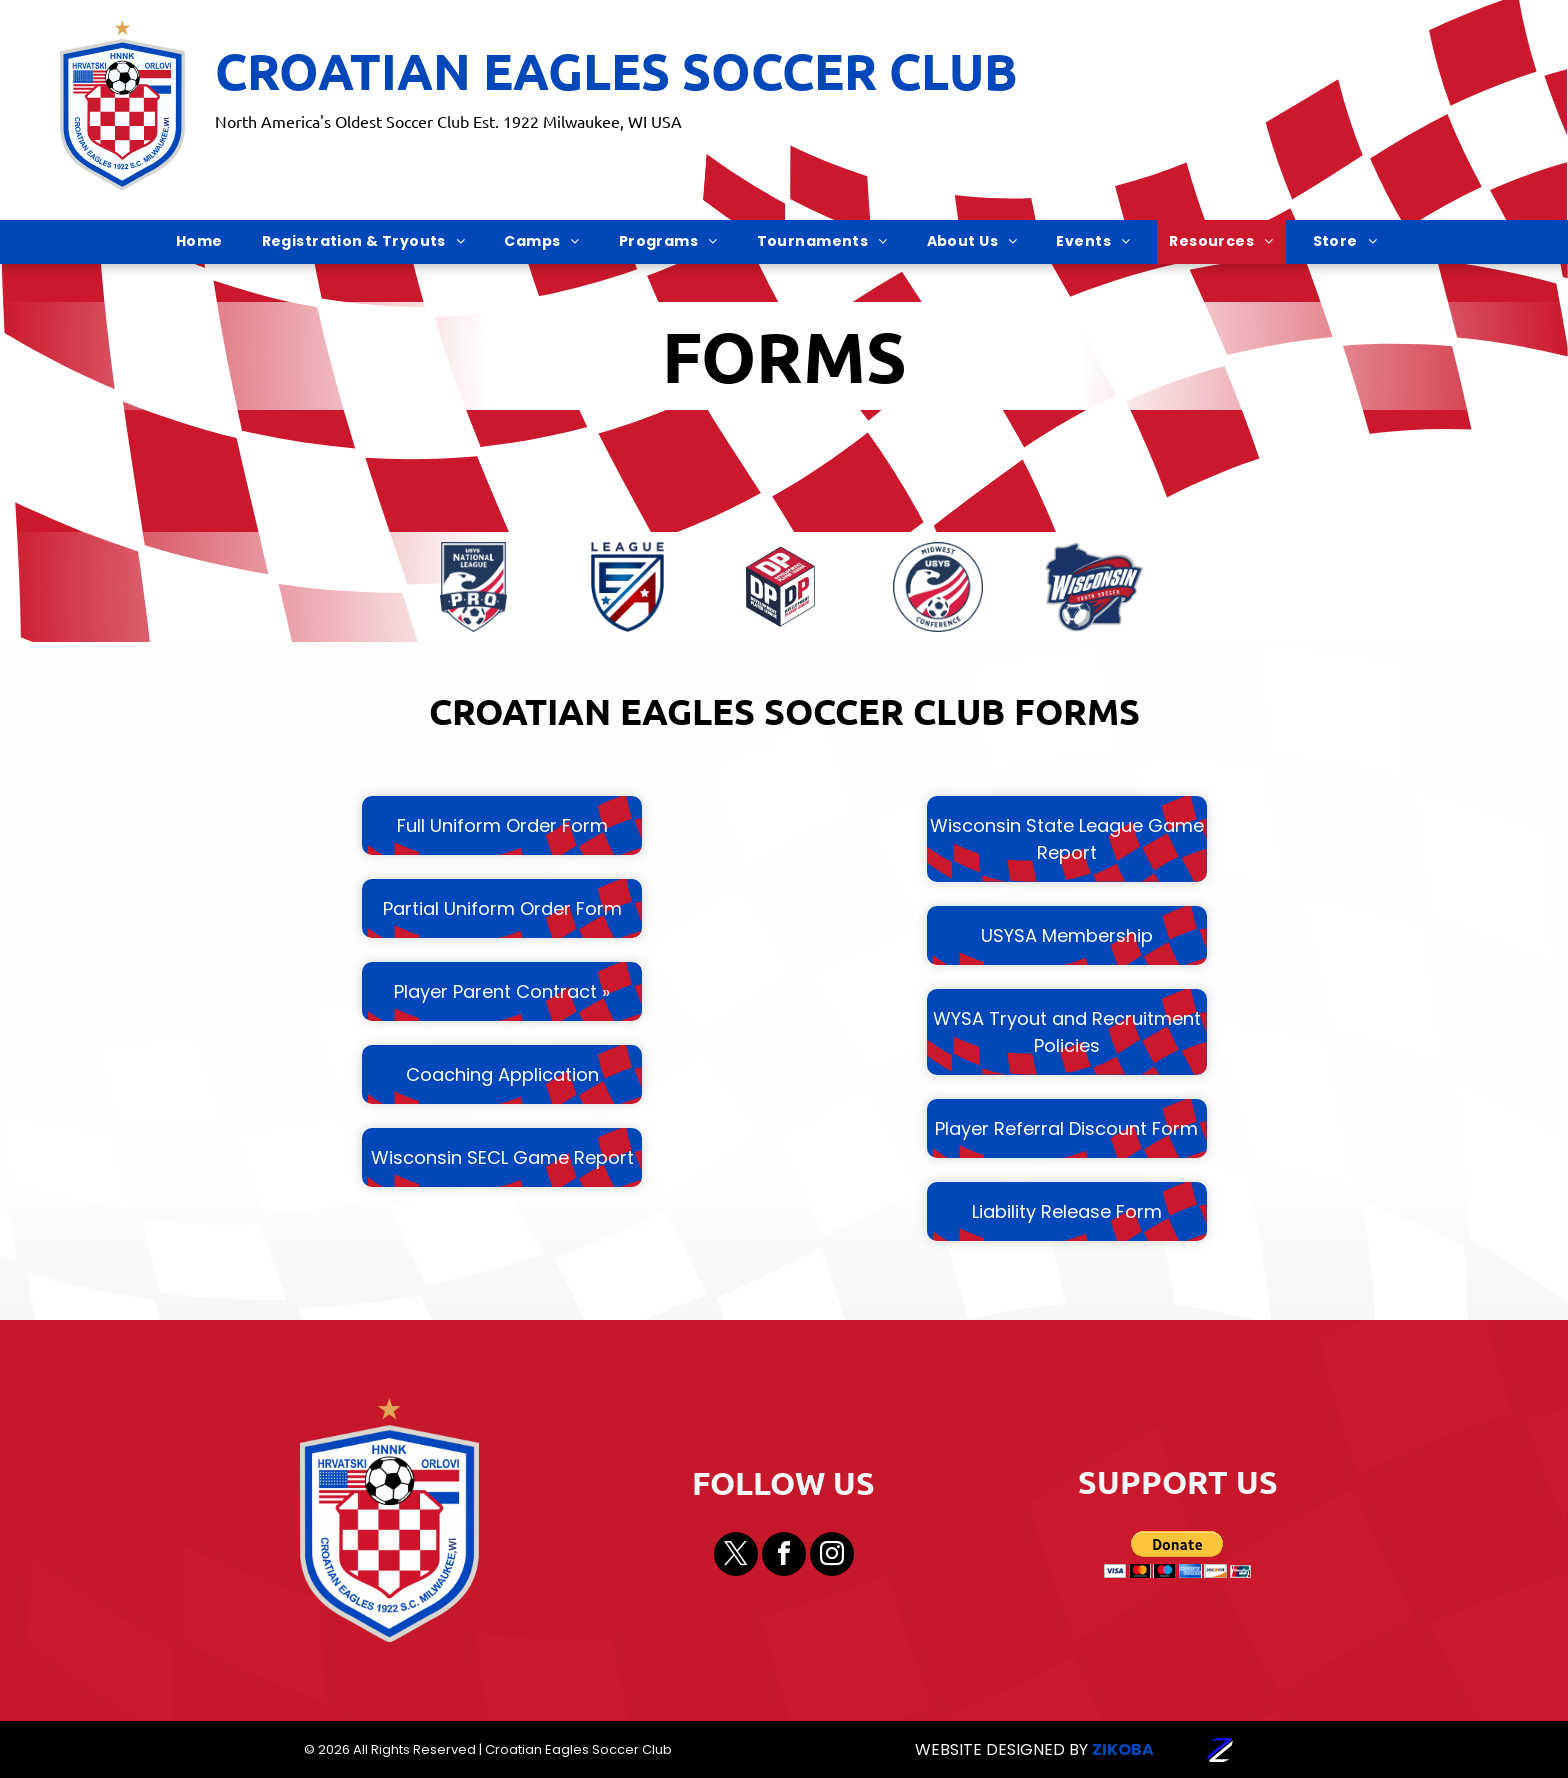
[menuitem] (207, 242)
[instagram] (832, 1556)
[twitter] (736, 1556)
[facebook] (784, 1556)
